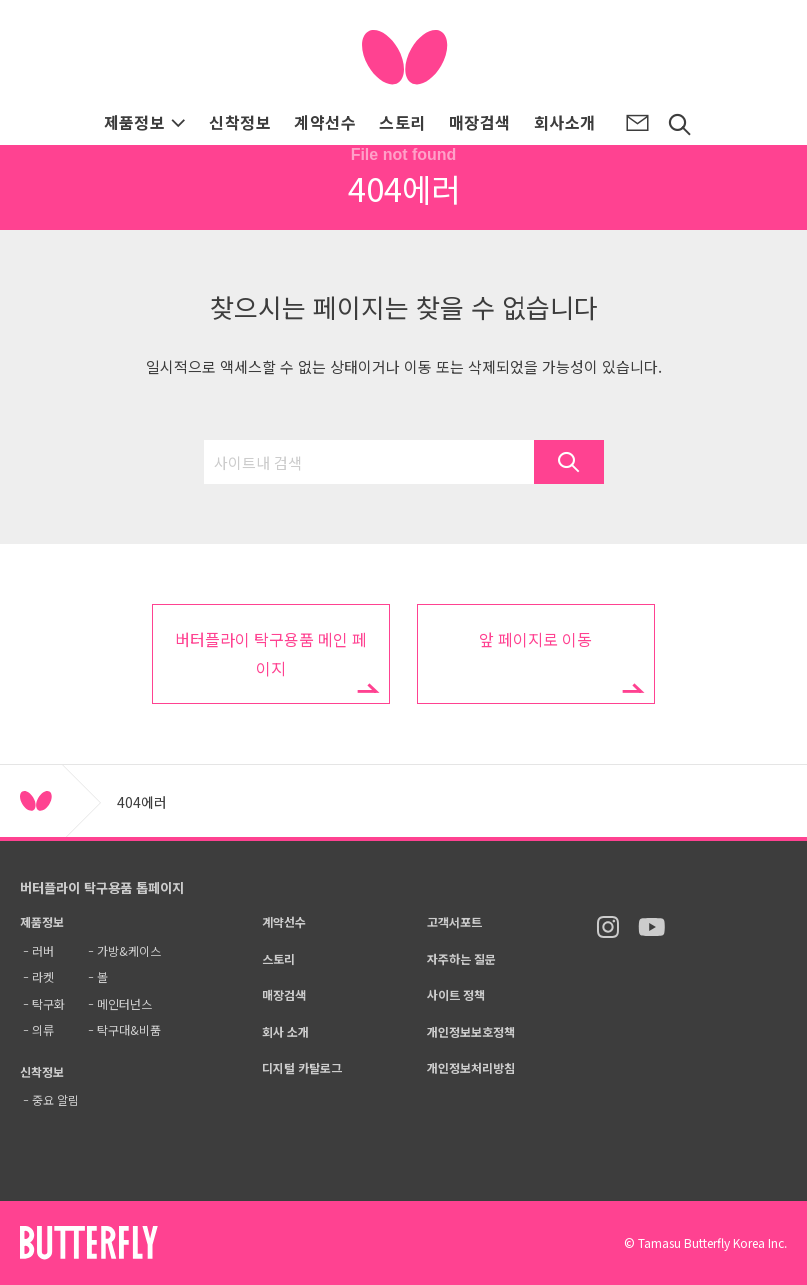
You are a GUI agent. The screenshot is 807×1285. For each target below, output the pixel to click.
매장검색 (480, 122)
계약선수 (325, 122)
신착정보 (240, 122)
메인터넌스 (124, 1003)
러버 (43, 950)
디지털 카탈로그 (302, 1067)
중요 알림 (55, 1099)
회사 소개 (285, 1031)
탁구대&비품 (129, 1029)
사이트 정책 (456, 994)
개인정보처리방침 (471, 1067)
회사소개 (565, 122)
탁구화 (48, 1003)
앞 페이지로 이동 (535, 639)
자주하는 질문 (461, 958)
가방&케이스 (129, 950)
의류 (43, 1029)
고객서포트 (454, 921)
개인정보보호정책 (471, 1031)
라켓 (43, 976)
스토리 (402, 122)
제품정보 (145, 122)
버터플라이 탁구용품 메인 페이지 (271, 653)
